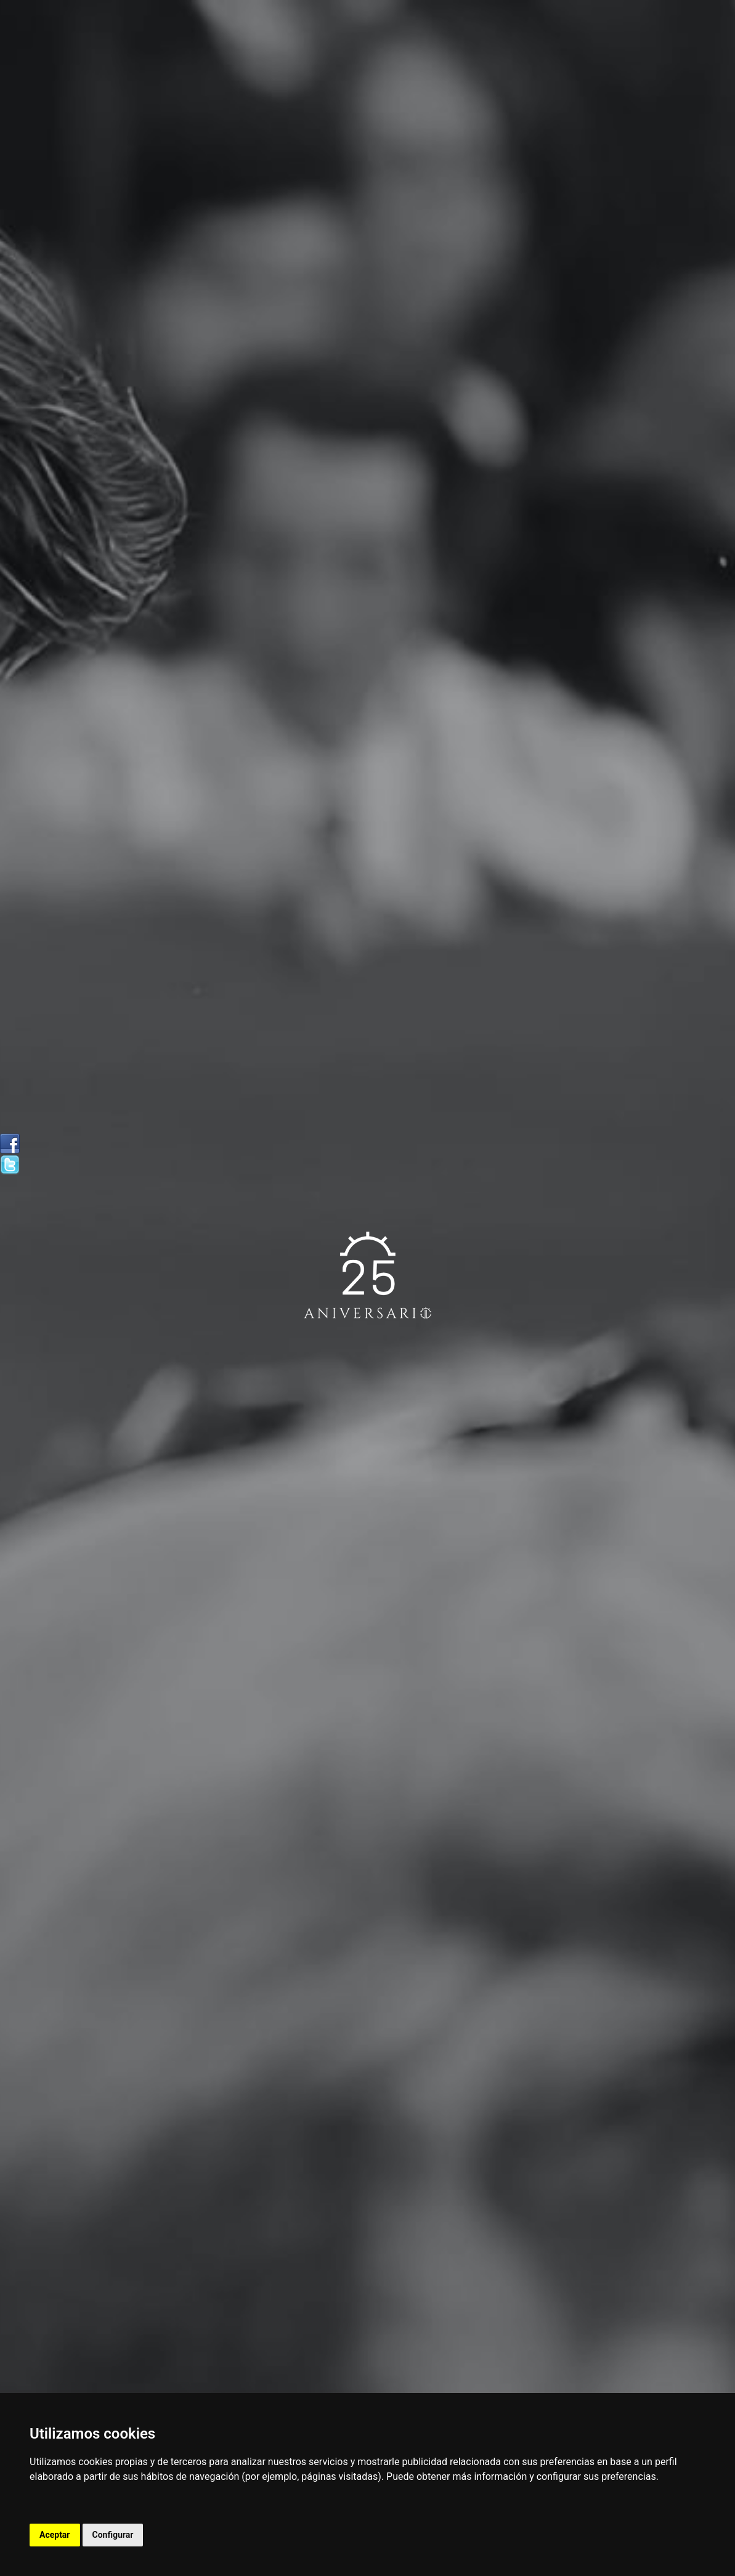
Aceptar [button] (54, 2535)
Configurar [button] (113, 2535)
